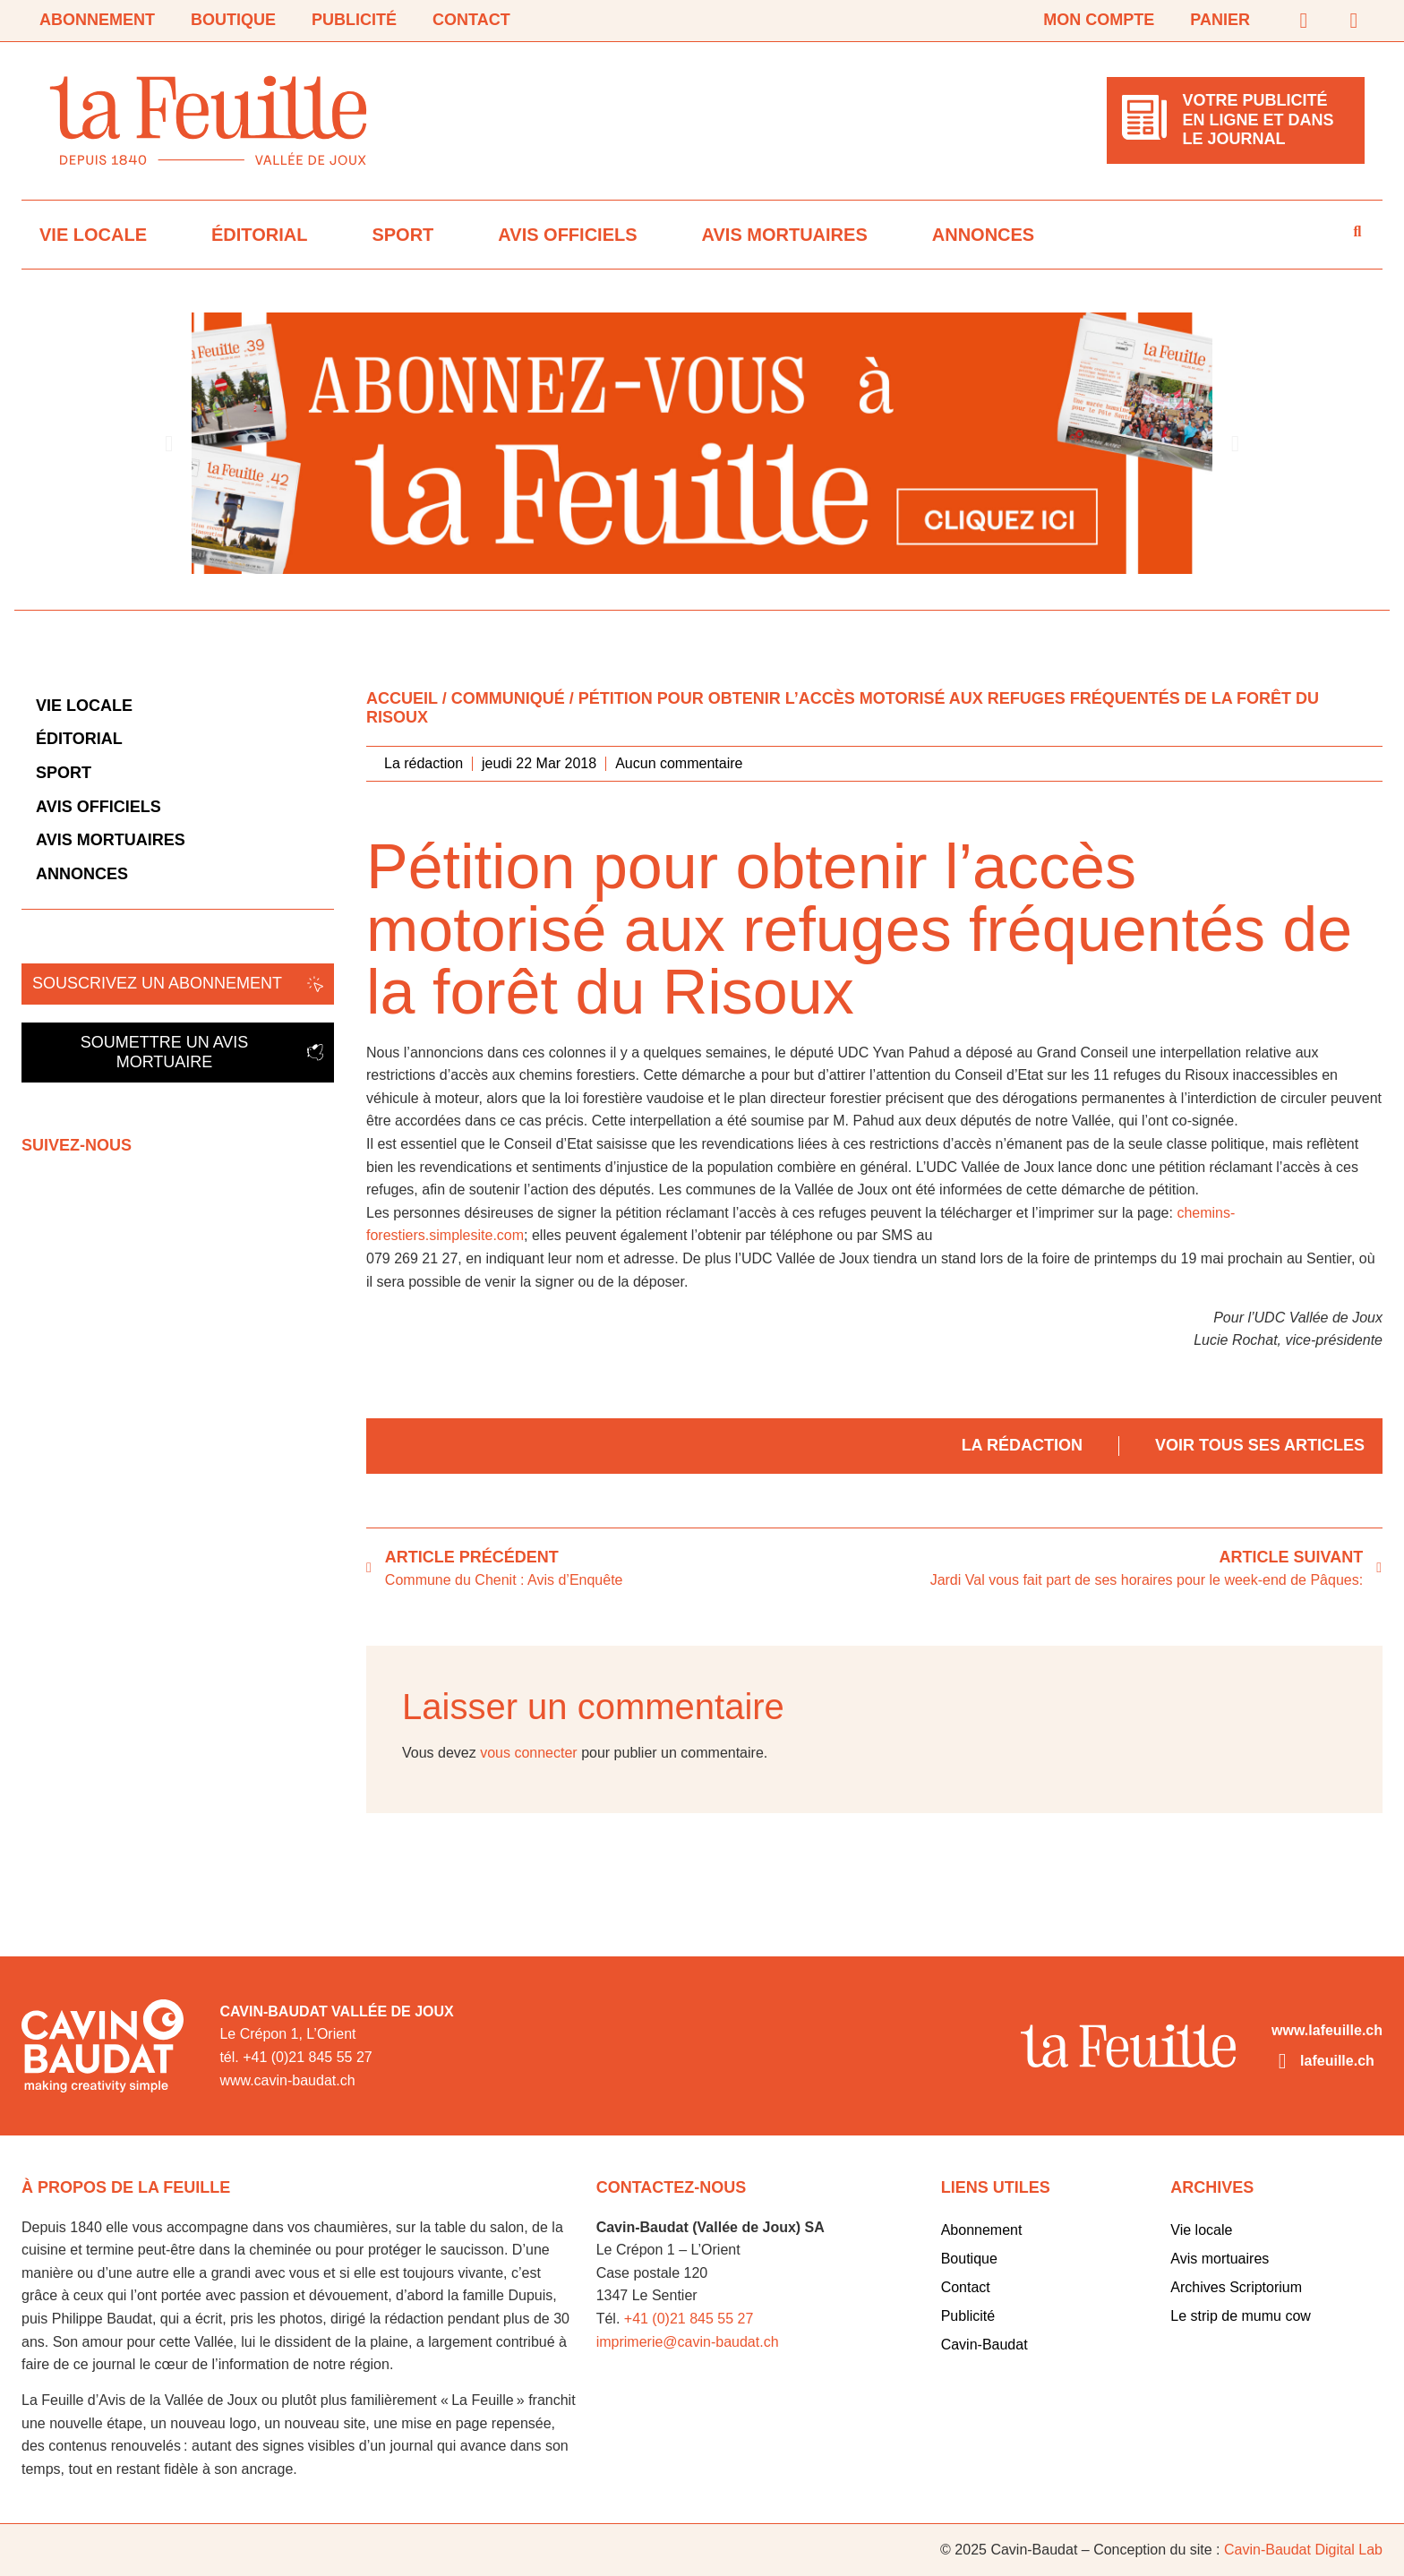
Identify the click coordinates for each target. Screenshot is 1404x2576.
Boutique (233, 20)
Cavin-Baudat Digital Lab (1303, 2549)
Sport (402, 234)
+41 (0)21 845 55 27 (689, 2318)
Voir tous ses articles (1260, 1445)
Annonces (983, 234)
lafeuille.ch (1337, 2060)
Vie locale (93, 234)
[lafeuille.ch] (1282, 2061)
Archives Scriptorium (1236, 2287)
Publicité (354, 20)
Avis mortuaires (785, 234)
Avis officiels (567, 234)
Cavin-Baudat (984, 2344)
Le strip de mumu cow (1240, 2316)
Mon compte (1098, 20)
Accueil (402, 698)
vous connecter (529, 1752)
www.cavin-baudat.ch (287, 2080)
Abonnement (97, 20)
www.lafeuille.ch (1327, 2030)
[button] (169, 443)
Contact (471, 20)
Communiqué (508, 698)
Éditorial (259, 234)
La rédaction (1022, 1445)
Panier (1220, 20)
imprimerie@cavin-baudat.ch (687, 2341)
